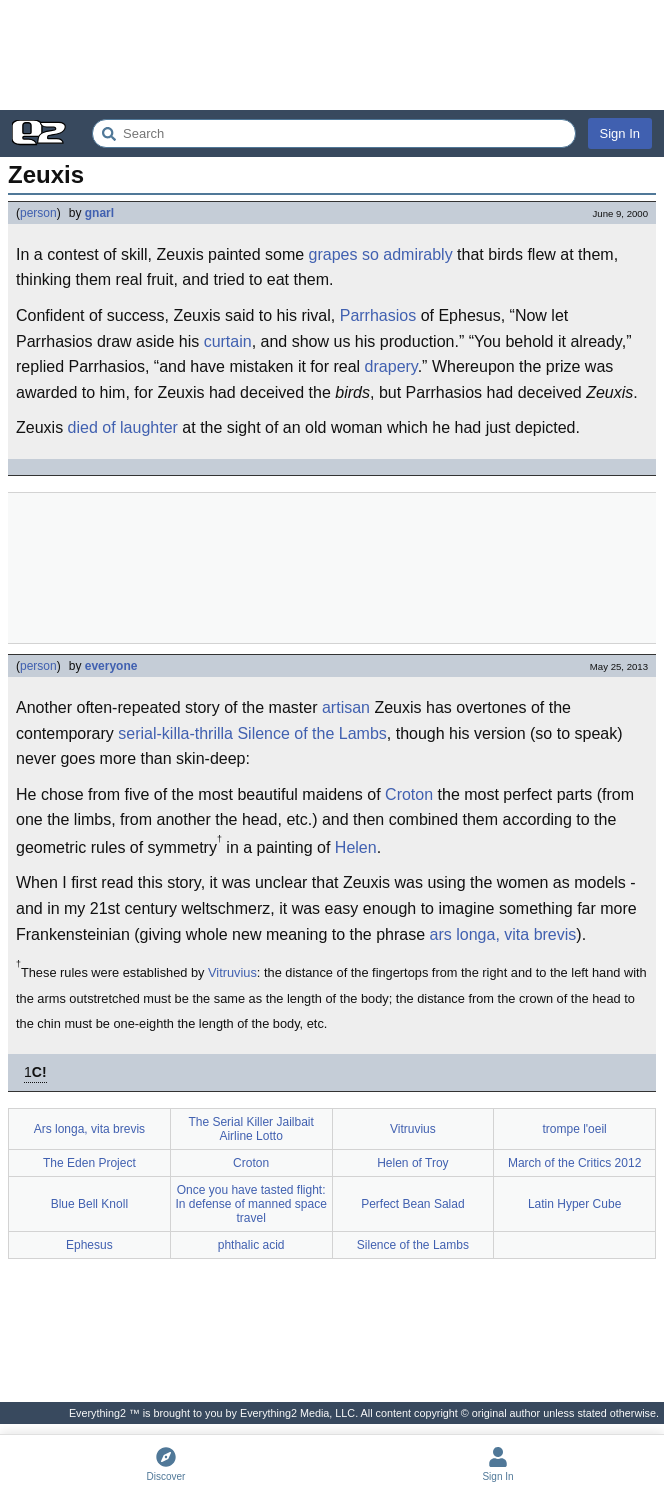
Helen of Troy (412, 1163)
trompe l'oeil (574, 1129)
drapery (391, 366)
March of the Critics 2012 (574, 1163)
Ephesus (89, 1245)
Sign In (620, 133)
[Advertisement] (332, 55)
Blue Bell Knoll (89, 1204)
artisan (346, 707)
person (38, 213)
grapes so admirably (381, 254)
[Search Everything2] (334, 133)
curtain (228, 341)
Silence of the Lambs (311, 733)
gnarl (99, 213)
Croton (409, 794)
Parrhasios (378, 315)
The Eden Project (89, 1163)
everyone (111, 666)
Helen (356, 847)
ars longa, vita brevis (503, 934)
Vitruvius (232, 972)
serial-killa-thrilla (175, 733)
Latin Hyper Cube (574, 1204)
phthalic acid (251, 1245)
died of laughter (123, 427)
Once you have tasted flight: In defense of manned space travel (250, 1204)
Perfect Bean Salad (412, 1204)
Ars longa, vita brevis (89, 1129)
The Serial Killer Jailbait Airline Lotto (250, 1129)
